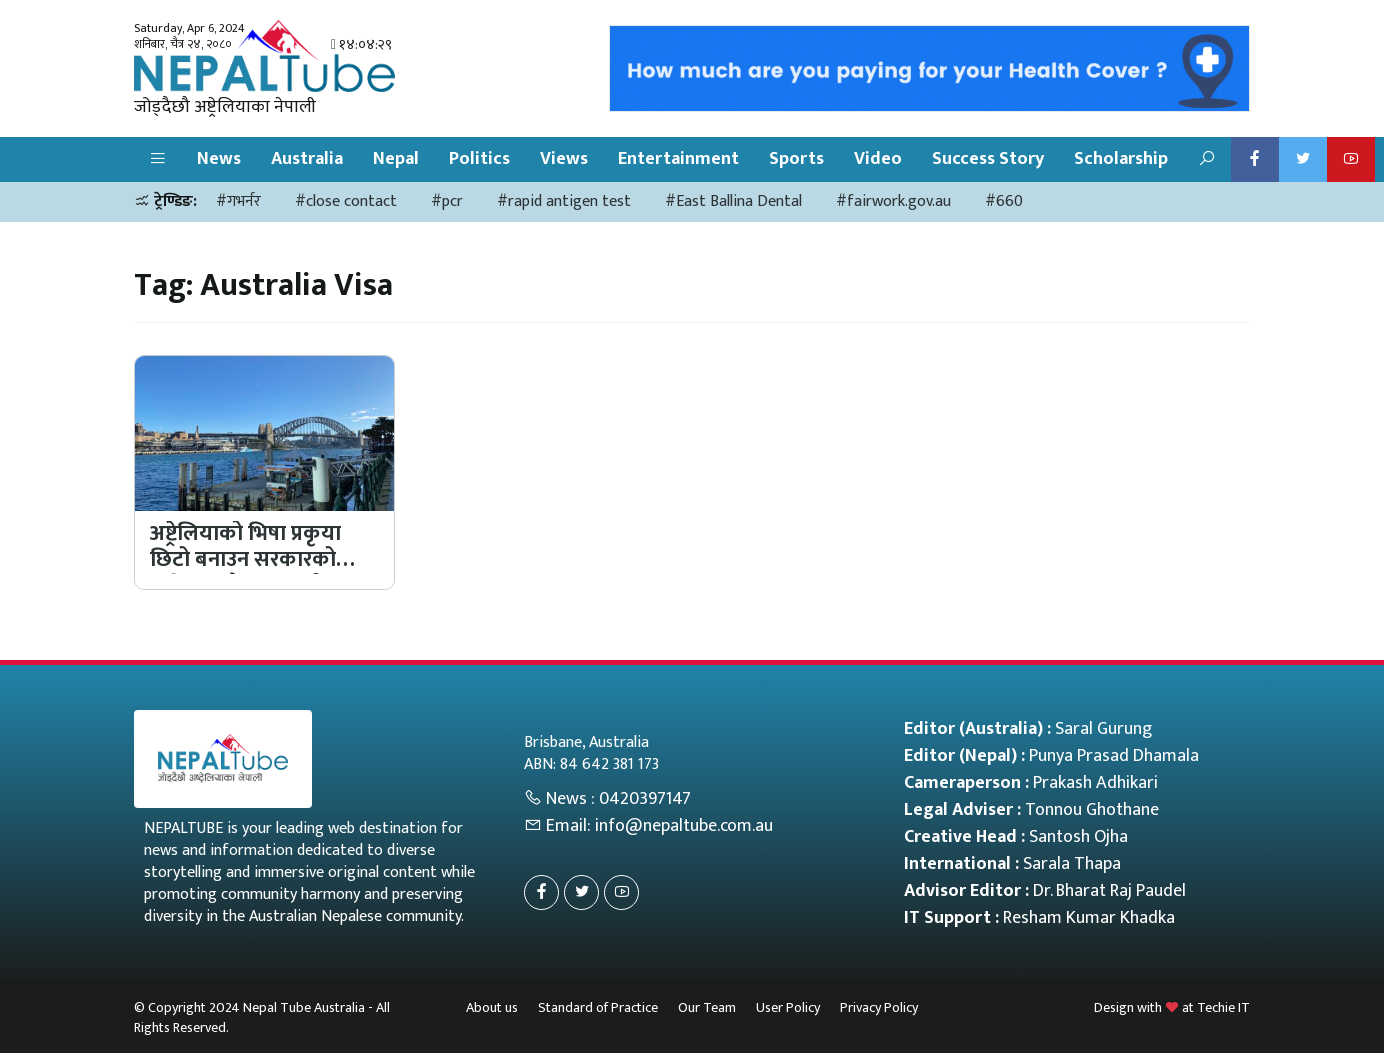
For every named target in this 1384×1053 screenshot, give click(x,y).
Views (564, 159)
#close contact (346, 201)
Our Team (707, 1007)
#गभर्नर (238, 201)
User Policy (788, 1007)
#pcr (447, 201)
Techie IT (1223, 1007)
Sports (796, 159)
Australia (307, 159)
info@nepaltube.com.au (684, 826)
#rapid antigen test (564, 201)
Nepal (396, 159)
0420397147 (645, 799)
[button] (158, 159)
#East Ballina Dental (733, 201)
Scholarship (1121, 159)
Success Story (988, 159)
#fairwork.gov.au (893, 201)
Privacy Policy (879, 1007)
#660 (1004, 201)
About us (492, 1007)
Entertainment (678, 159)
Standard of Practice (598, 1007)
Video (878, 159)
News (219, 159)
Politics (479, 159)
